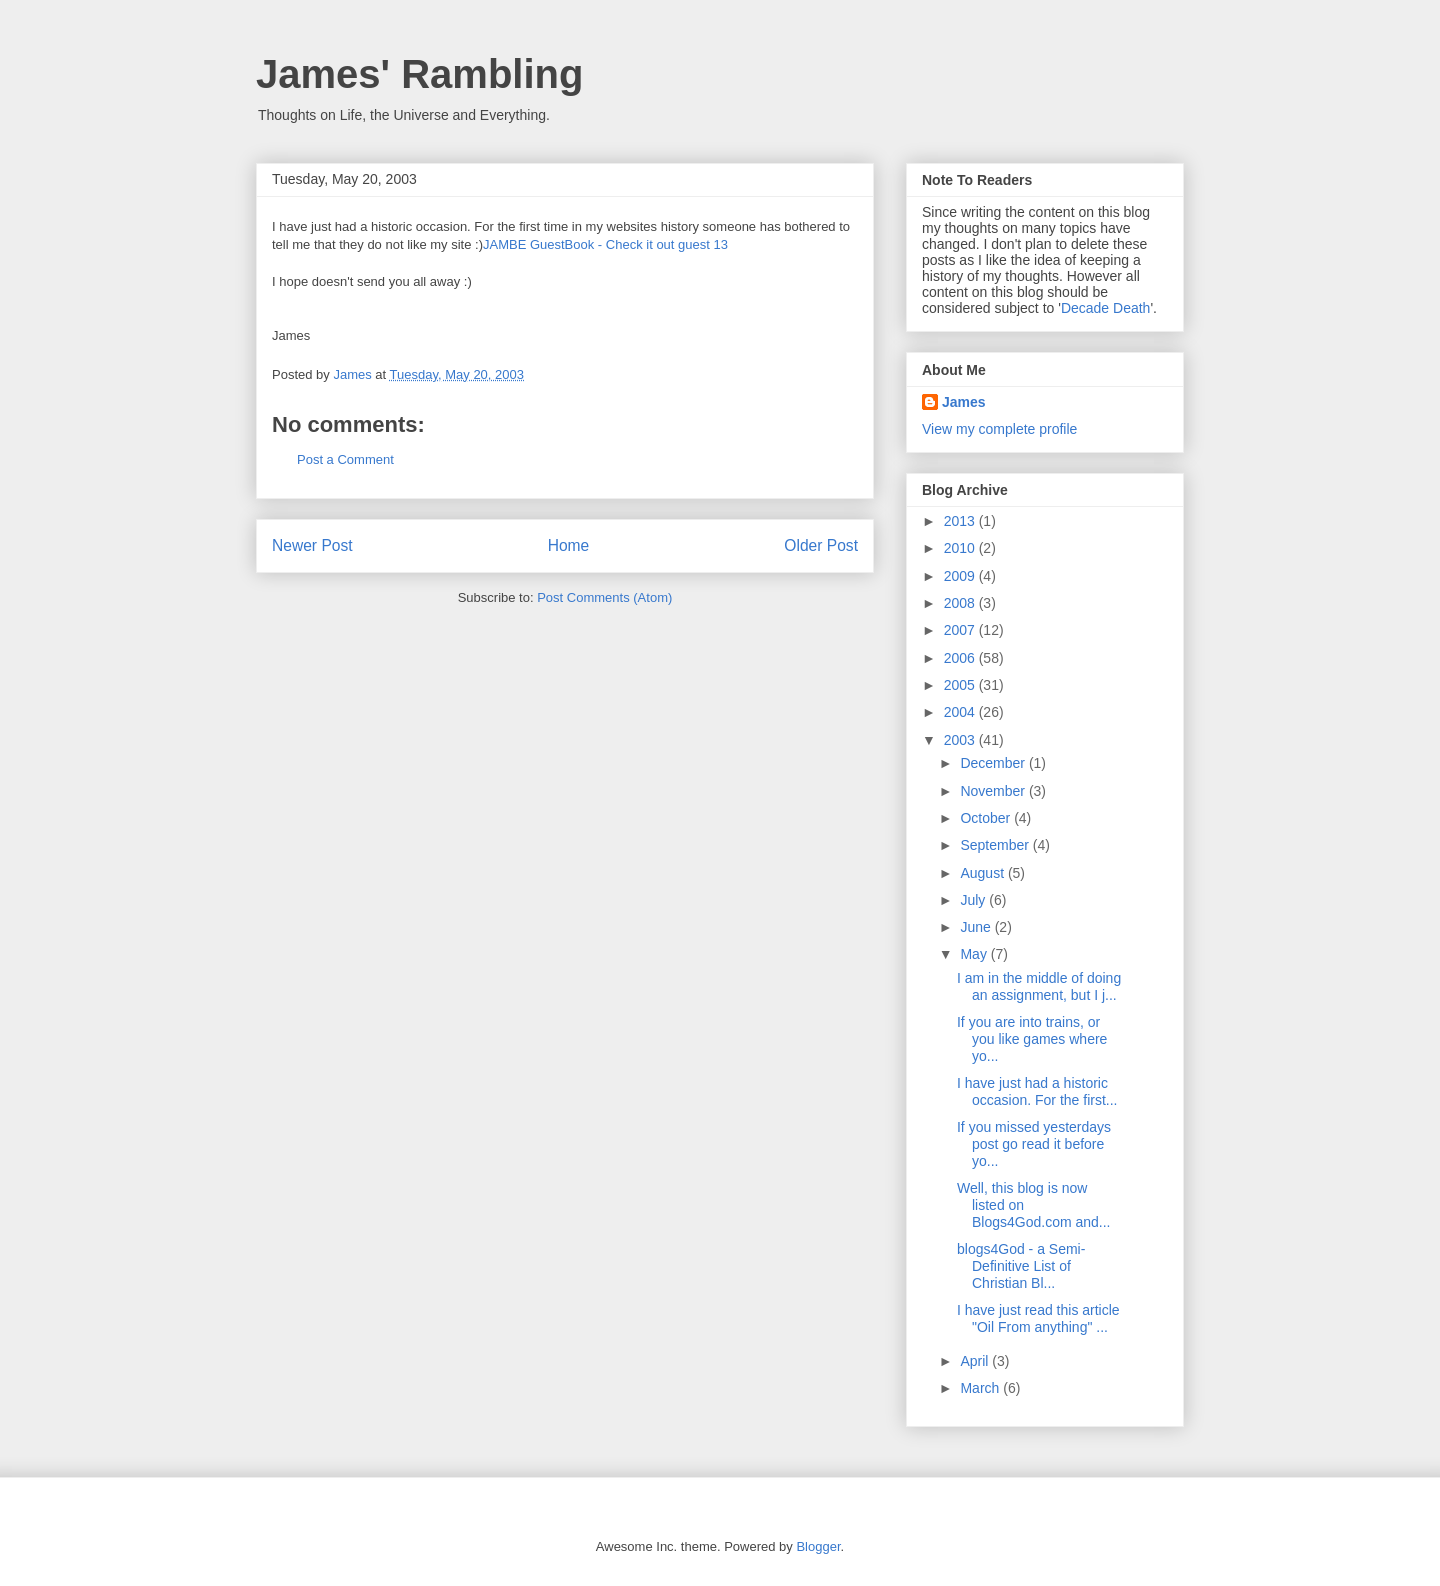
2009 (961, 576)
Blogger (818, 1546)
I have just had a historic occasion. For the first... (1037, 1091)
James (964, 402)
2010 (961, 548)
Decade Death (1106, 308)
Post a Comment (345, 459)
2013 (961, 521)
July (974, 900)
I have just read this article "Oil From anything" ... (1038, 1318)
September (996, 845)
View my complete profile (999, 429)
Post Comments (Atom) (604, 597)
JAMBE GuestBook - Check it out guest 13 (605, 244)
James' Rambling (419, 74)
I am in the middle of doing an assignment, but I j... (1039, 986)
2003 (961, 740)
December (994, 763)
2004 (961, 712)
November (994, 791)
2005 (961, 685)
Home (569, 545)
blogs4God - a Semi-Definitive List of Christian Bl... (1021, 1266)
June (977, 927)
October (987, 818)
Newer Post (312, 545)
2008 (961, 603)
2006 (961, 658)
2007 (961, 630)
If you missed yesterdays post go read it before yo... (1034, 1144)
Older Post (821, 545)
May (975, 954)
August (983, 873)
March (981, 1388)
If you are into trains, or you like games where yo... (1032, 1039)
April (976, 1361)
